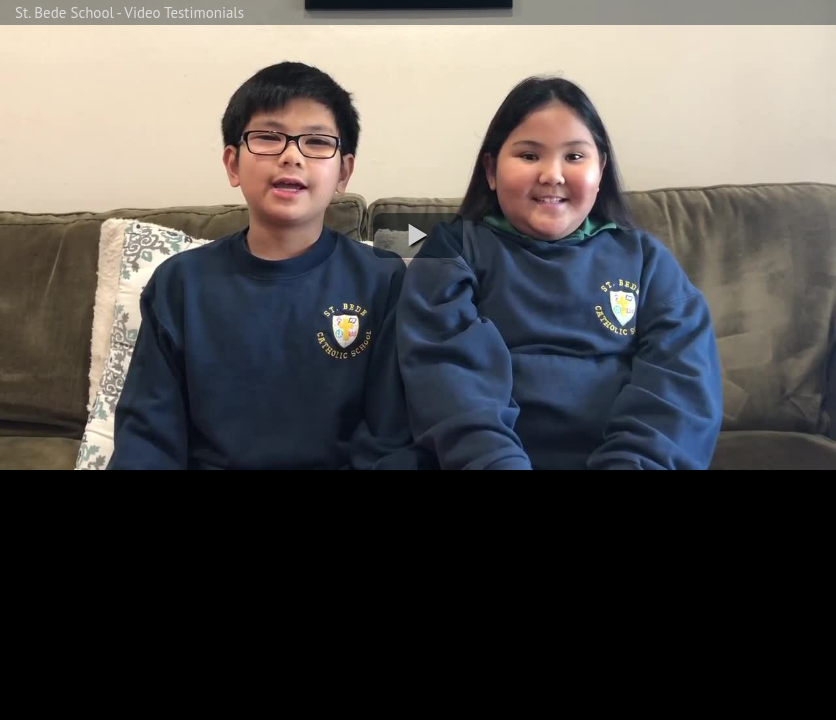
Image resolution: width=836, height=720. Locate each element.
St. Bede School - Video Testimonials (129, 12)
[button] (418, 235)
